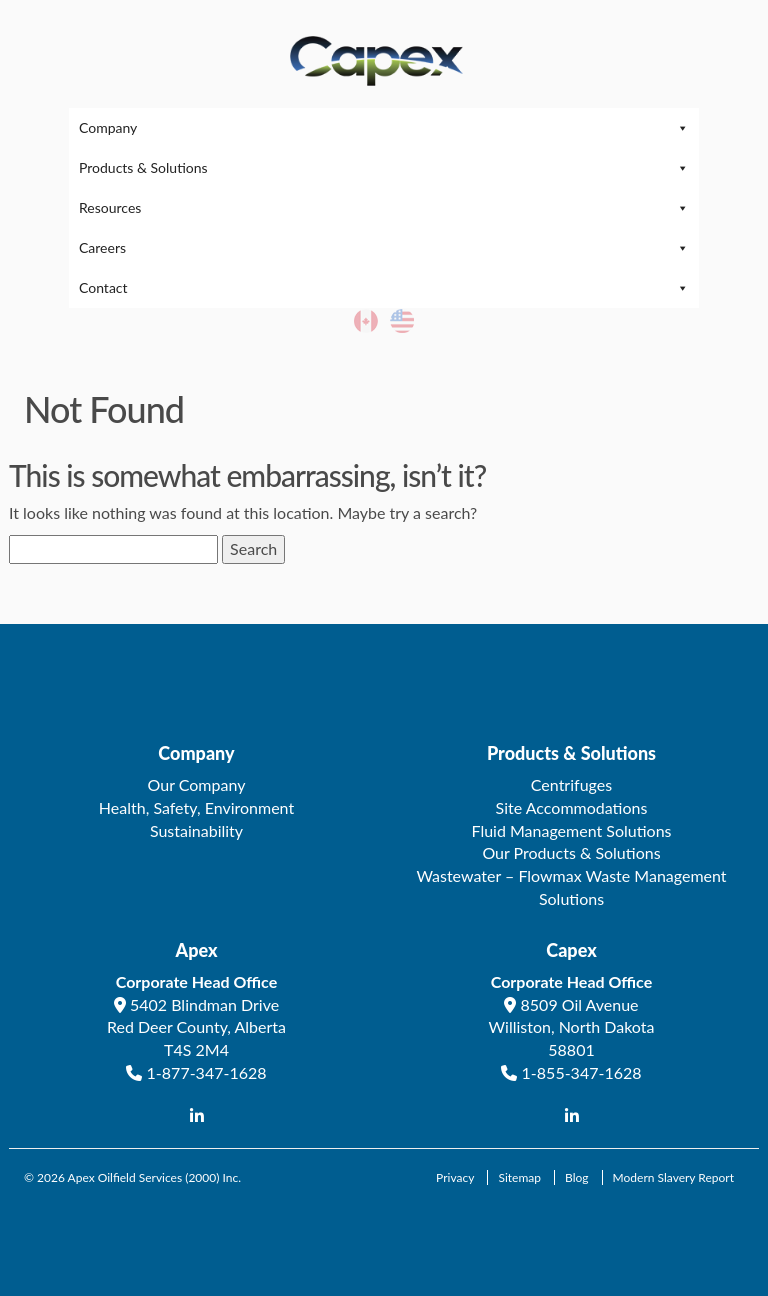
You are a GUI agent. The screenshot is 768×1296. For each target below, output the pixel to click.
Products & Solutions (384, 168)
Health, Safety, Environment (196, 807)
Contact (384, 288)
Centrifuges (571, 784)
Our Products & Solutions (571, 852)
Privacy (455, 1177)
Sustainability (196, 830)
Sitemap (519, 1177)
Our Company (197, 784)
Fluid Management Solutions (571, 830)
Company (384, 128)
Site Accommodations (572, 807)
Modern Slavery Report (673, 1177)
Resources (384, 208)
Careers (384, 248)
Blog (576, 1177)
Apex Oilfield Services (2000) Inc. (155, 1177)
